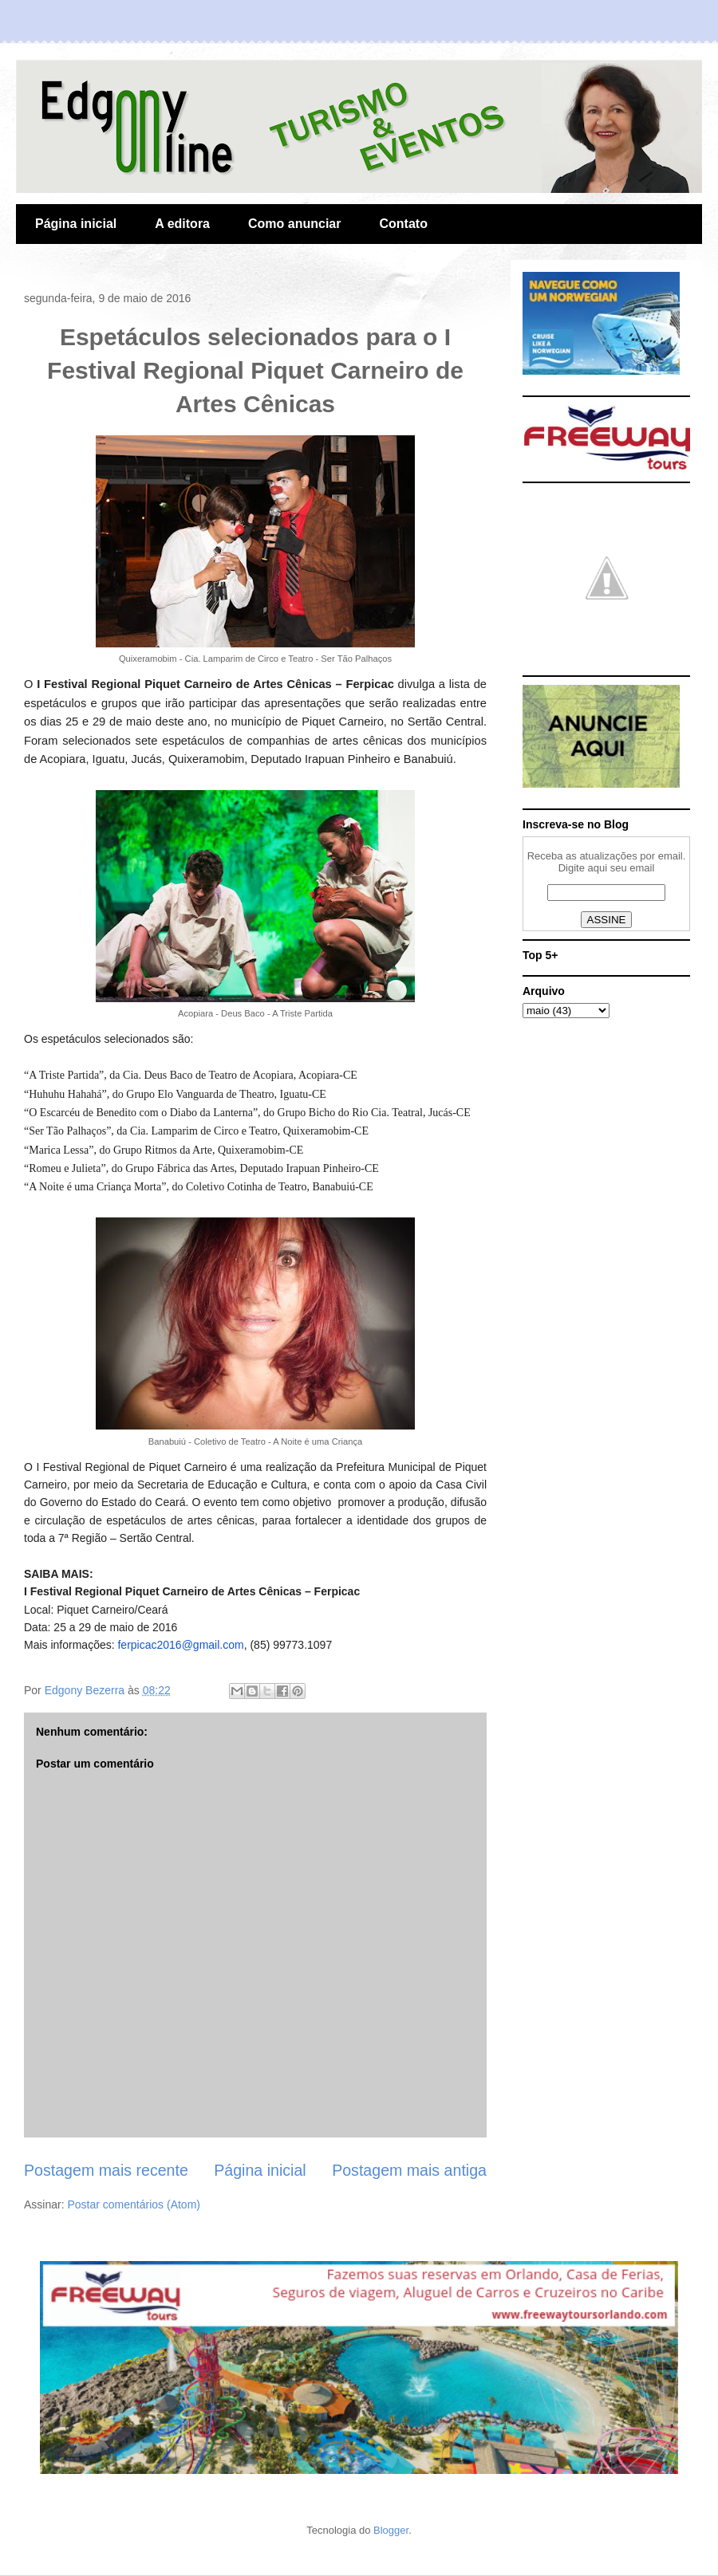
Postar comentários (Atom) (133, 2204)
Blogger (390, 2530)
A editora (182, 223)
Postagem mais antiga (409, 2170)
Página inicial (75, 223)
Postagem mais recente (106, 2170)
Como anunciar (294, 223)
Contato (403, 223)
